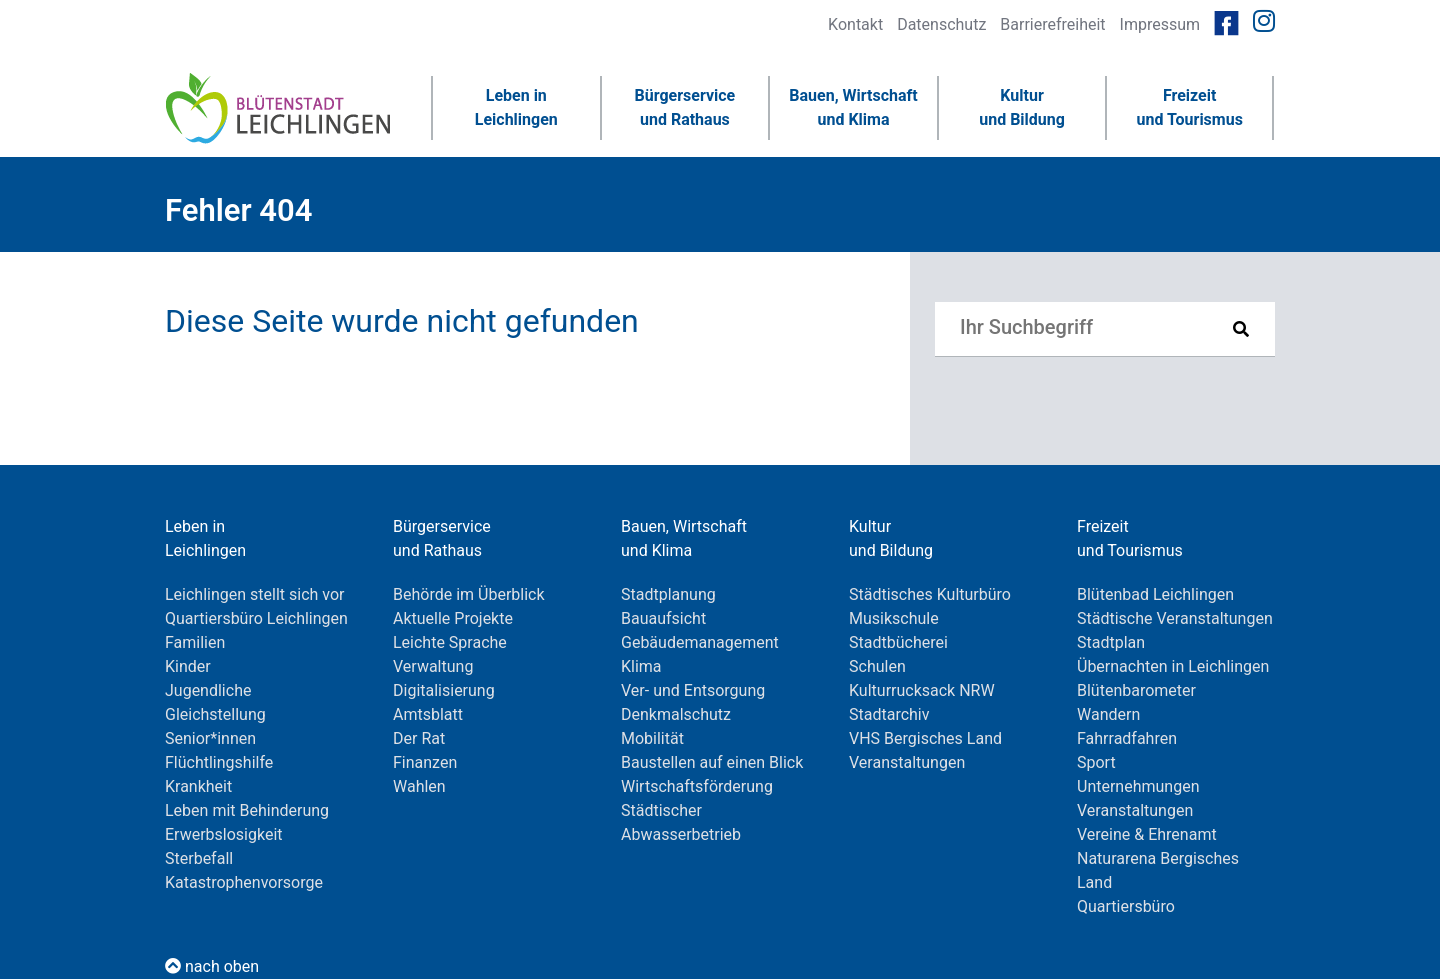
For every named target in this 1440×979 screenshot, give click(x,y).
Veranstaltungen (907, 762)
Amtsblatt (428, 714)
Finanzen (425, 762)
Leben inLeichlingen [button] (516, 107)
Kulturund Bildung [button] (1022, 107)
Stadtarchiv (889, 714)
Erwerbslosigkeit (224, 834)
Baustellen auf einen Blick (712, 762)
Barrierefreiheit (1052, 24)
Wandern (1108, 714)
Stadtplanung (668, 594)
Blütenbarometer (1136, 690)
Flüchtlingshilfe (219, 762)
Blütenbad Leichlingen (1155, 594)
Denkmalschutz (676, 714)
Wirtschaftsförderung (697, 786)
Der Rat (419, 738)
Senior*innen (210, 738)
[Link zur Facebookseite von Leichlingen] (1226, 21)
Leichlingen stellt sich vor (255, 594)
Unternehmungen (1138, 786)
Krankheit (198, 786)
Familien (195, 642)
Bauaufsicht (663, 618)
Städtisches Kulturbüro (930, 594)
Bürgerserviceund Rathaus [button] (685, 107)
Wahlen (419, 786)
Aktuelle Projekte (453, 618)
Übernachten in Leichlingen (1173, 666)
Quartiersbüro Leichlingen (256, 618)
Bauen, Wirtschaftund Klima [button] (853, 107)
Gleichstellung (215, 714)
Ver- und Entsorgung (693, 690)
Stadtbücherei (898, 642)
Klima (641, 666)
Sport (1096, 762)
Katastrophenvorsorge (244, 882)
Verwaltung (433, 666)
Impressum (1160, 24)
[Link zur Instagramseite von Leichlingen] (1264, 21)
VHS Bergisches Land (925, 738)
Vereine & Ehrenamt (1147, 834)
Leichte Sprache (450, 642)
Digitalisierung (444, 690)
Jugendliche (208, 690)
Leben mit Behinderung (247, 810)
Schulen (877, 666)
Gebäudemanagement (700, 642)
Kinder (188, 666)
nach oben (212, 966)
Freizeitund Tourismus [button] (1189, 107)
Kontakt (855, 24)
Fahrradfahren (1127, 738)
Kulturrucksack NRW (922, 690)
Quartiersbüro (1126, 906)
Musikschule (894, 618)
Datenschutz (941, 24)
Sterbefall (199, 858)
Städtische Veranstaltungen (1175, 618)
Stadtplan (1111, 642)
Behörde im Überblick (469, 594)
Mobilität (652, 738)
